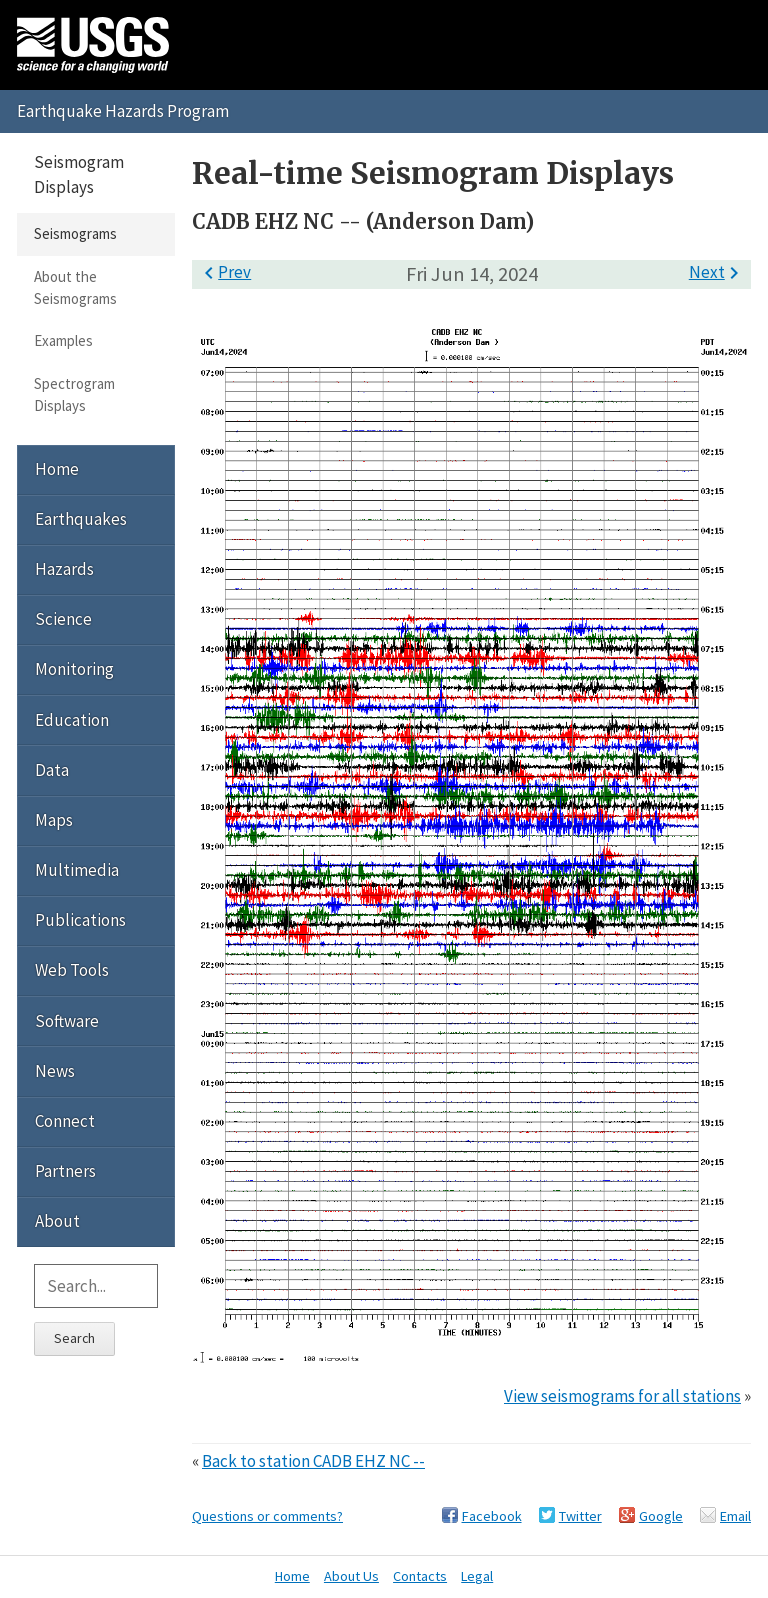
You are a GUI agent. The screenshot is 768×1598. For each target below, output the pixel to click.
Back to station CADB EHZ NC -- (313, 1461)
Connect (65, 1121)
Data (52, 770)
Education (72, 720)
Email (735, 1516)
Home (57, 469)
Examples (63, 340)
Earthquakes (81, 519)
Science (63, 619)
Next (717, 272)
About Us (351, 1576)
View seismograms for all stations (622, 1396)
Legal (477, 1576)
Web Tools (72, 970)
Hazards (64, 569)
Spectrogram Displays (74, 394)
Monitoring (74, 669)
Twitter (580, 1516)
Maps (54, 820)
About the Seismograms (75, 287)
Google (661, 1516)
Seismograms (75, 233)
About (57, 1221)
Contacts (420, 1576)
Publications (80, 920)
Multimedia (77, 870)
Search (74, 1338)
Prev (224, 272)
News (55, 1071)
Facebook (492, 1516)
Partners (65, 1171)
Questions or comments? (267, 1516)
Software (67, 1021)
